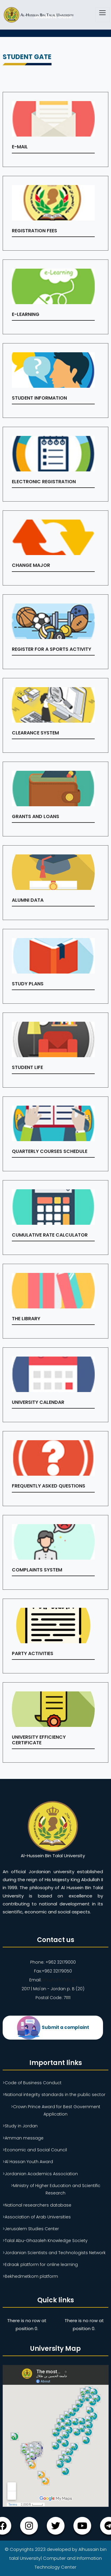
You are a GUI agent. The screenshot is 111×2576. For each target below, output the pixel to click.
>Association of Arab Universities (37, 2217)
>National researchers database (37, 2205)
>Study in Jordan (20, 2126)
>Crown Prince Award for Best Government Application (55, 2110)
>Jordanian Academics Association (40, 2174)
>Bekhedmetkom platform (30, 2276)
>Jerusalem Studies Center (31, 2229)
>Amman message (23, 2138)
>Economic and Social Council (35, 2150)
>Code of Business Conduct (32, 2083)
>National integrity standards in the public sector (54, 2095)
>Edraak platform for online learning (40, 2264)
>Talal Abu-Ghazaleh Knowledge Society (45, 2241)
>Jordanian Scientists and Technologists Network (54, 2253)
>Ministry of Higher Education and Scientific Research (55, 2189)
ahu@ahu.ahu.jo (59, 1980)
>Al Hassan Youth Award (28, 2162)
